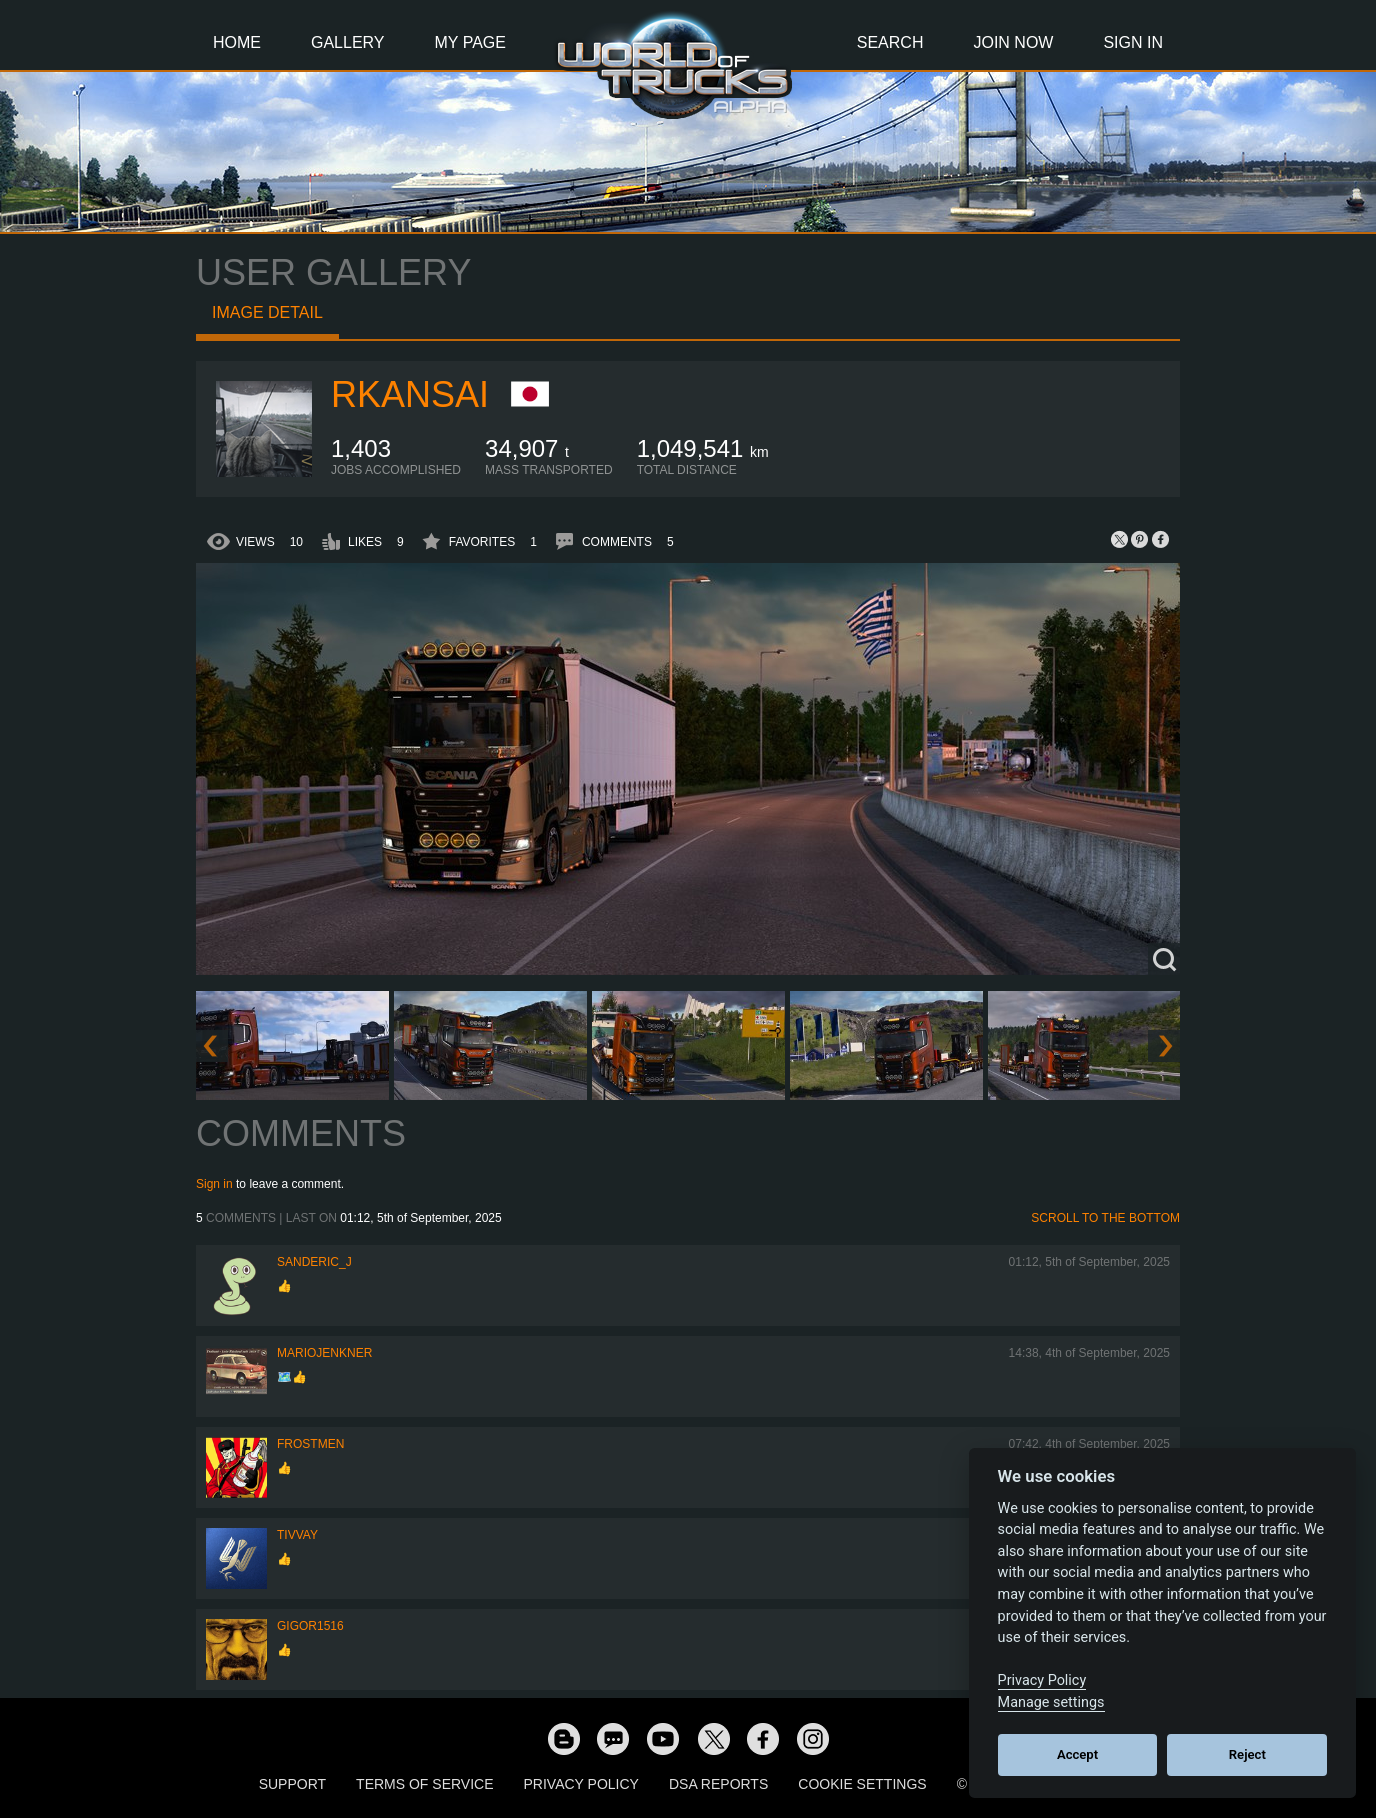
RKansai (410, 394)
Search (890, 42)
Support (292, 1784)
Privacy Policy (581, 1784)
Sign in (214, 1184)
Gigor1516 (310, 1626)
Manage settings (1051, 1702)
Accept (1077, 1754)
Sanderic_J (314, 1262)
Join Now (1013, 42)
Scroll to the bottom (1105, 1218)
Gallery (348, 42)
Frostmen (310, 1444)
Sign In (1133, 42)
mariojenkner (324, 1353)
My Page (470, 42)
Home (237, 42)
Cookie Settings (862, 1784)
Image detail (267, 312)
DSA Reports (718, 1784)
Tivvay (297, 1535)
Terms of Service (424, 1784)
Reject (1247, 1754)
